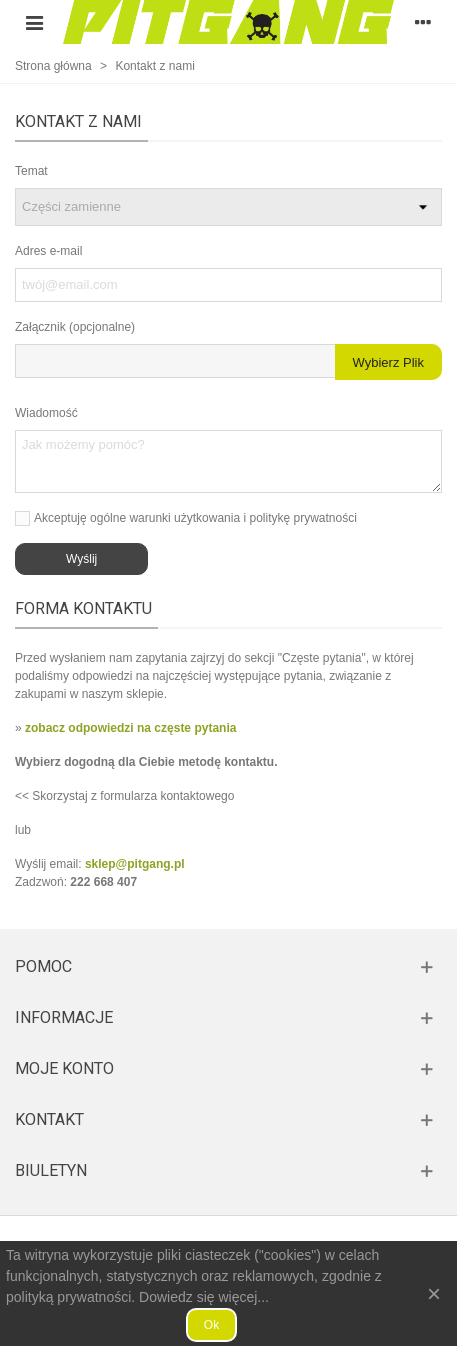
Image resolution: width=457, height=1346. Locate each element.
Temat (31, 171)
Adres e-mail (48, 251)
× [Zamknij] (434, 1293)
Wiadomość (46, 413)
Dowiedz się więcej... (204, 1297)
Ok (211, 1325)
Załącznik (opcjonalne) (75, 327)
